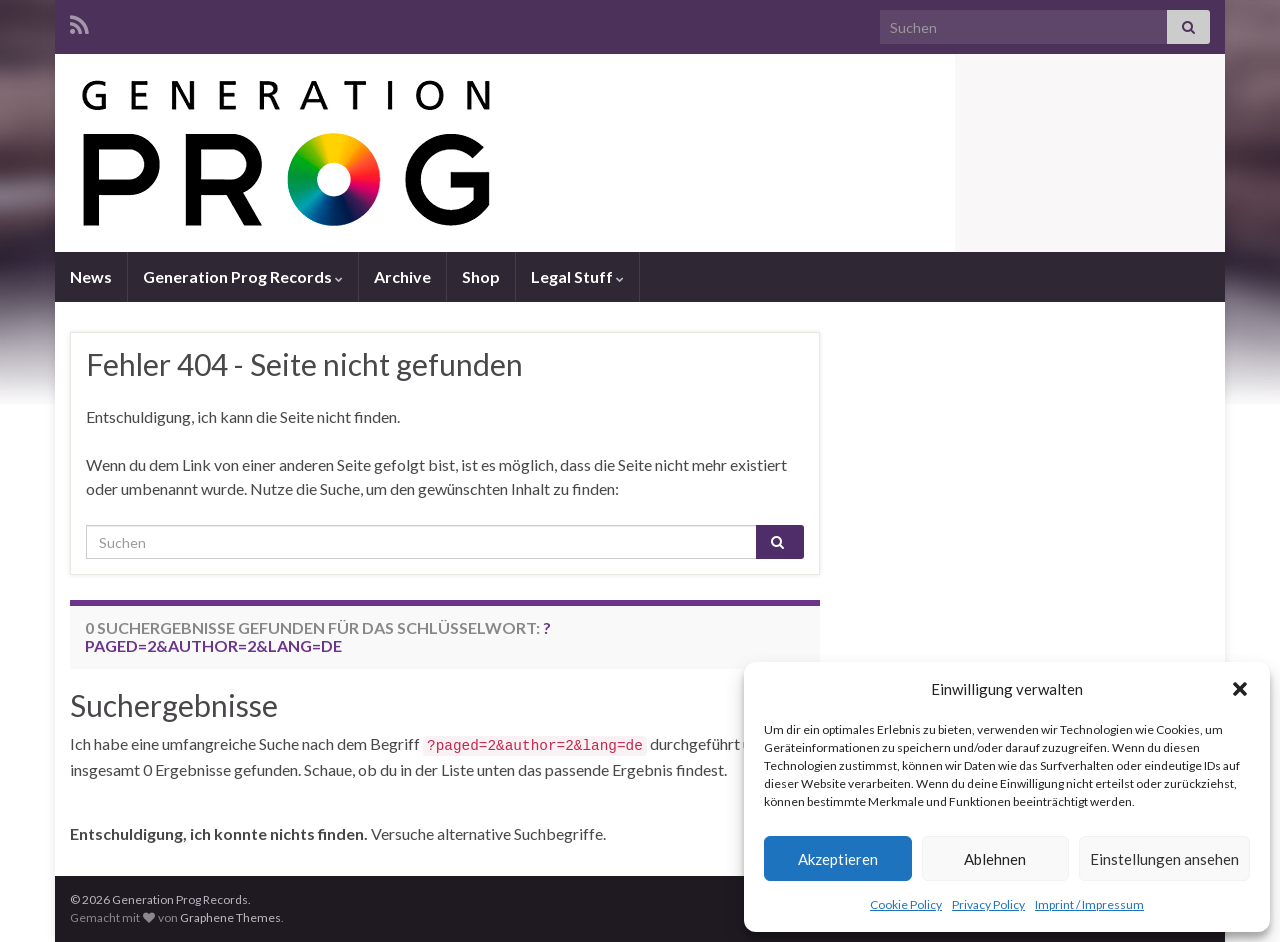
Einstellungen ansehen (1164, 859)
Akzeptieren (838, 859)
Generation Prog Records (243, 276)
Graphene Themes (230, 917)
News (91, 276)
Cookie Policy (906, 904)
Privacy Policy (988, 904)
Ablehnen (995, 859)
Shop (481, 276)
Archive (402, 276)
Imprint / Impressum (1089, 904)
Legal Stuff (577, 276)
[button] (1240, 689)
